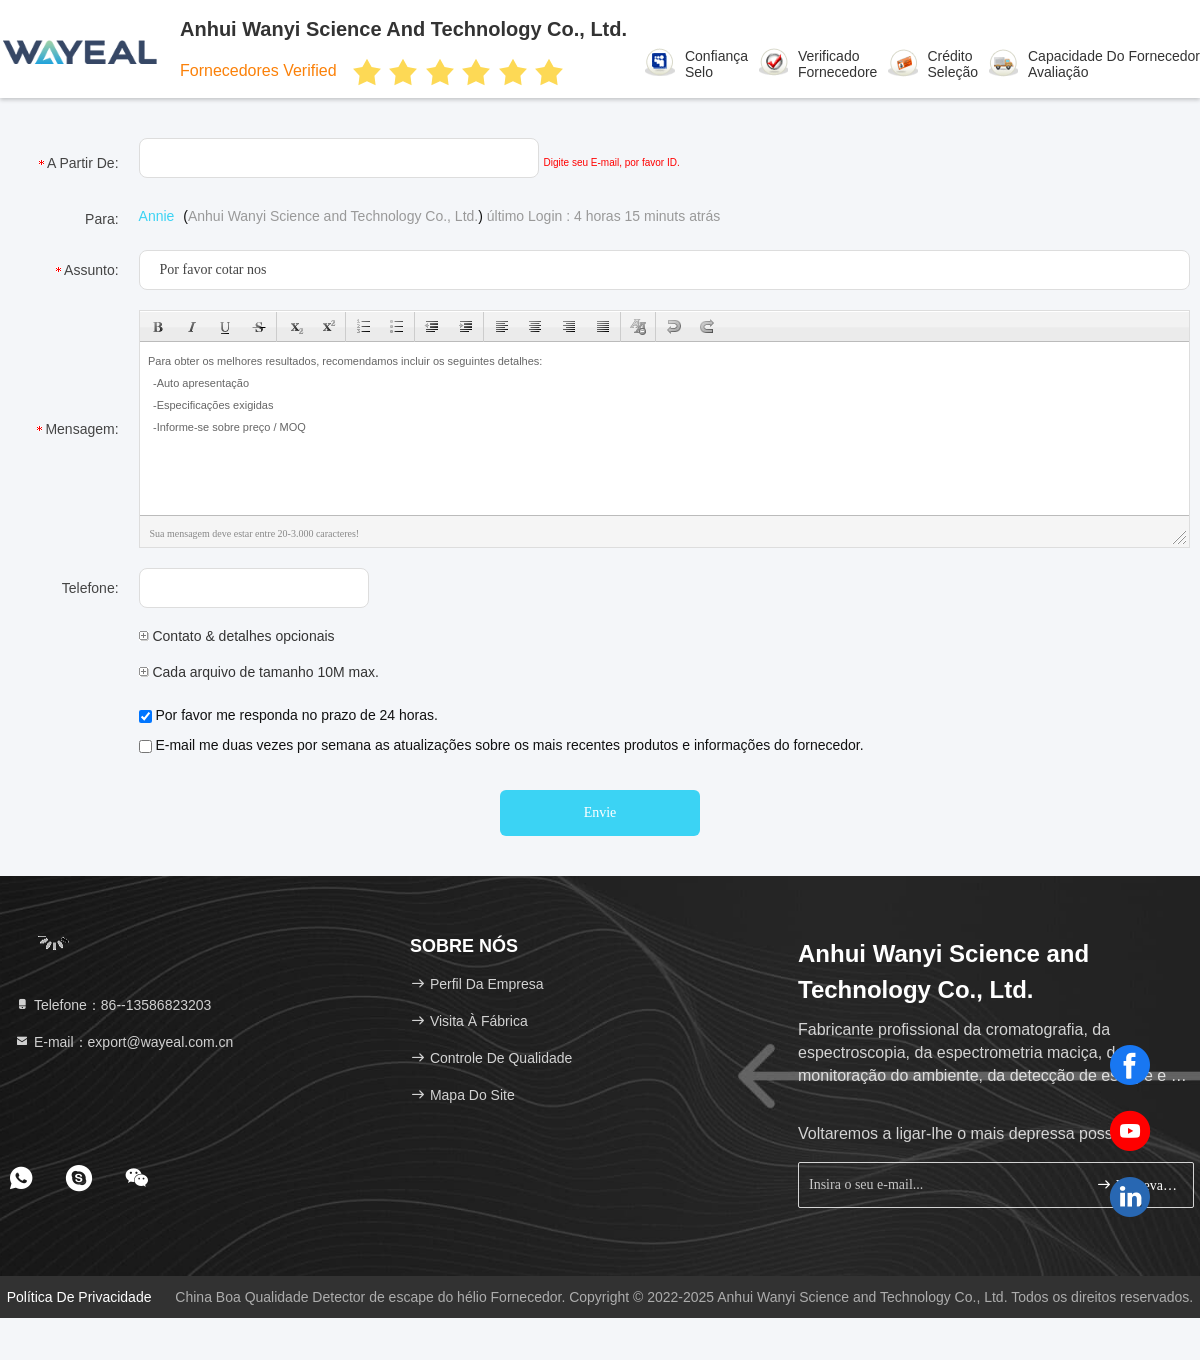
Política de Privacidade (79, 1297)
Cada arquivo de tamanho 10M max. (259, 672)
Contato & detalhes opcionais (237, 636)
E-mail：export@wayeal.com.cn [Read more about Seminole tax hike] (123, 1042)
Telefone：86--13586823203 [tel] (112, 1005)
